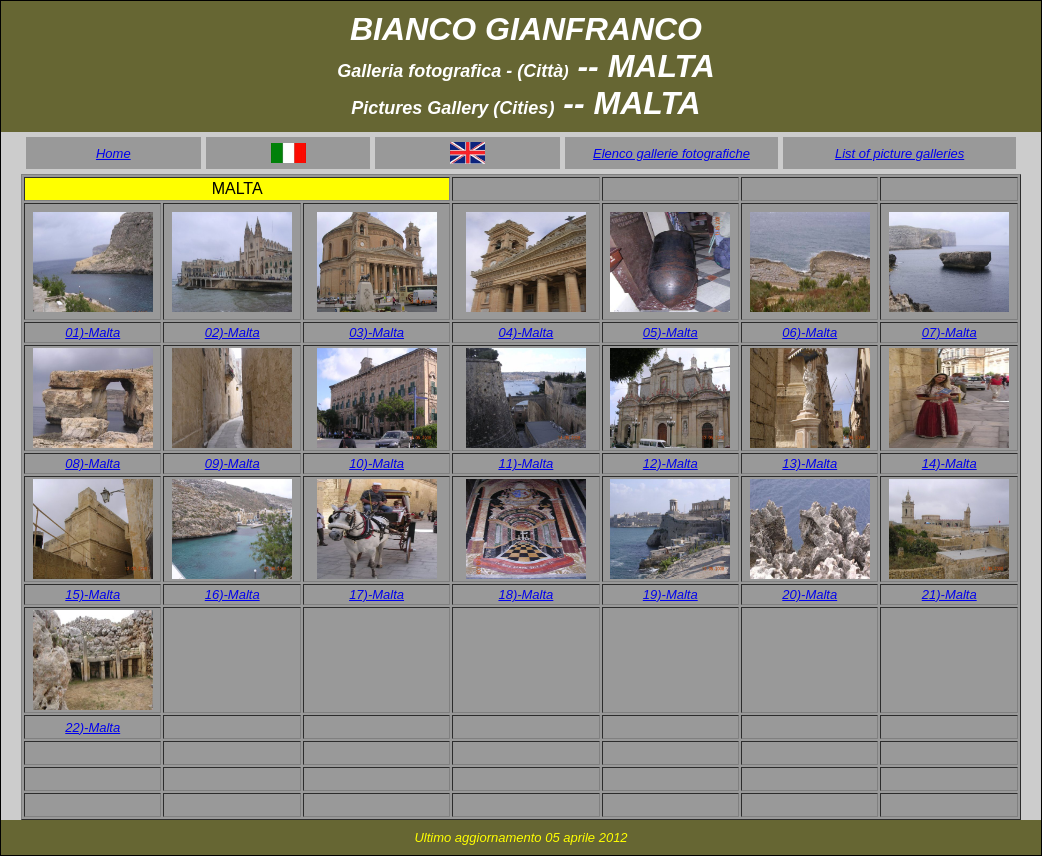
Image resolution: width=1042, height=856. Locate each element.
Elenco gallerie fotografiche (671, 153)
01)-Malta (92, 332)
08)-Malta (92, 463)
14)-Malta (949, 463)
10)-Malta (376, 463)
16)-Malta (232, 594)
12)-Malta (670, 463)
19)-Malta (670, 594)
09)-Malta (232, 463)
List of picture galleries (899, 153)
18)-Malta (525, 594)
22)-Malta (92, 727)
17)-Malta (376, 594)
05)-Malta (670, 332)
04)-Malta (525, 332)
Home (113, 153)
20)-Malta (809, 594)
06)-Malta (809, 332)
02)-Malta (232, 332)
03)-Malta (376, 332)
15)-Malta (92, 594)
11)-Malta (525, 463)
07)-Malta (949, 332)
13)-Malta (809, 463)
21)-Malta (949, 594)
